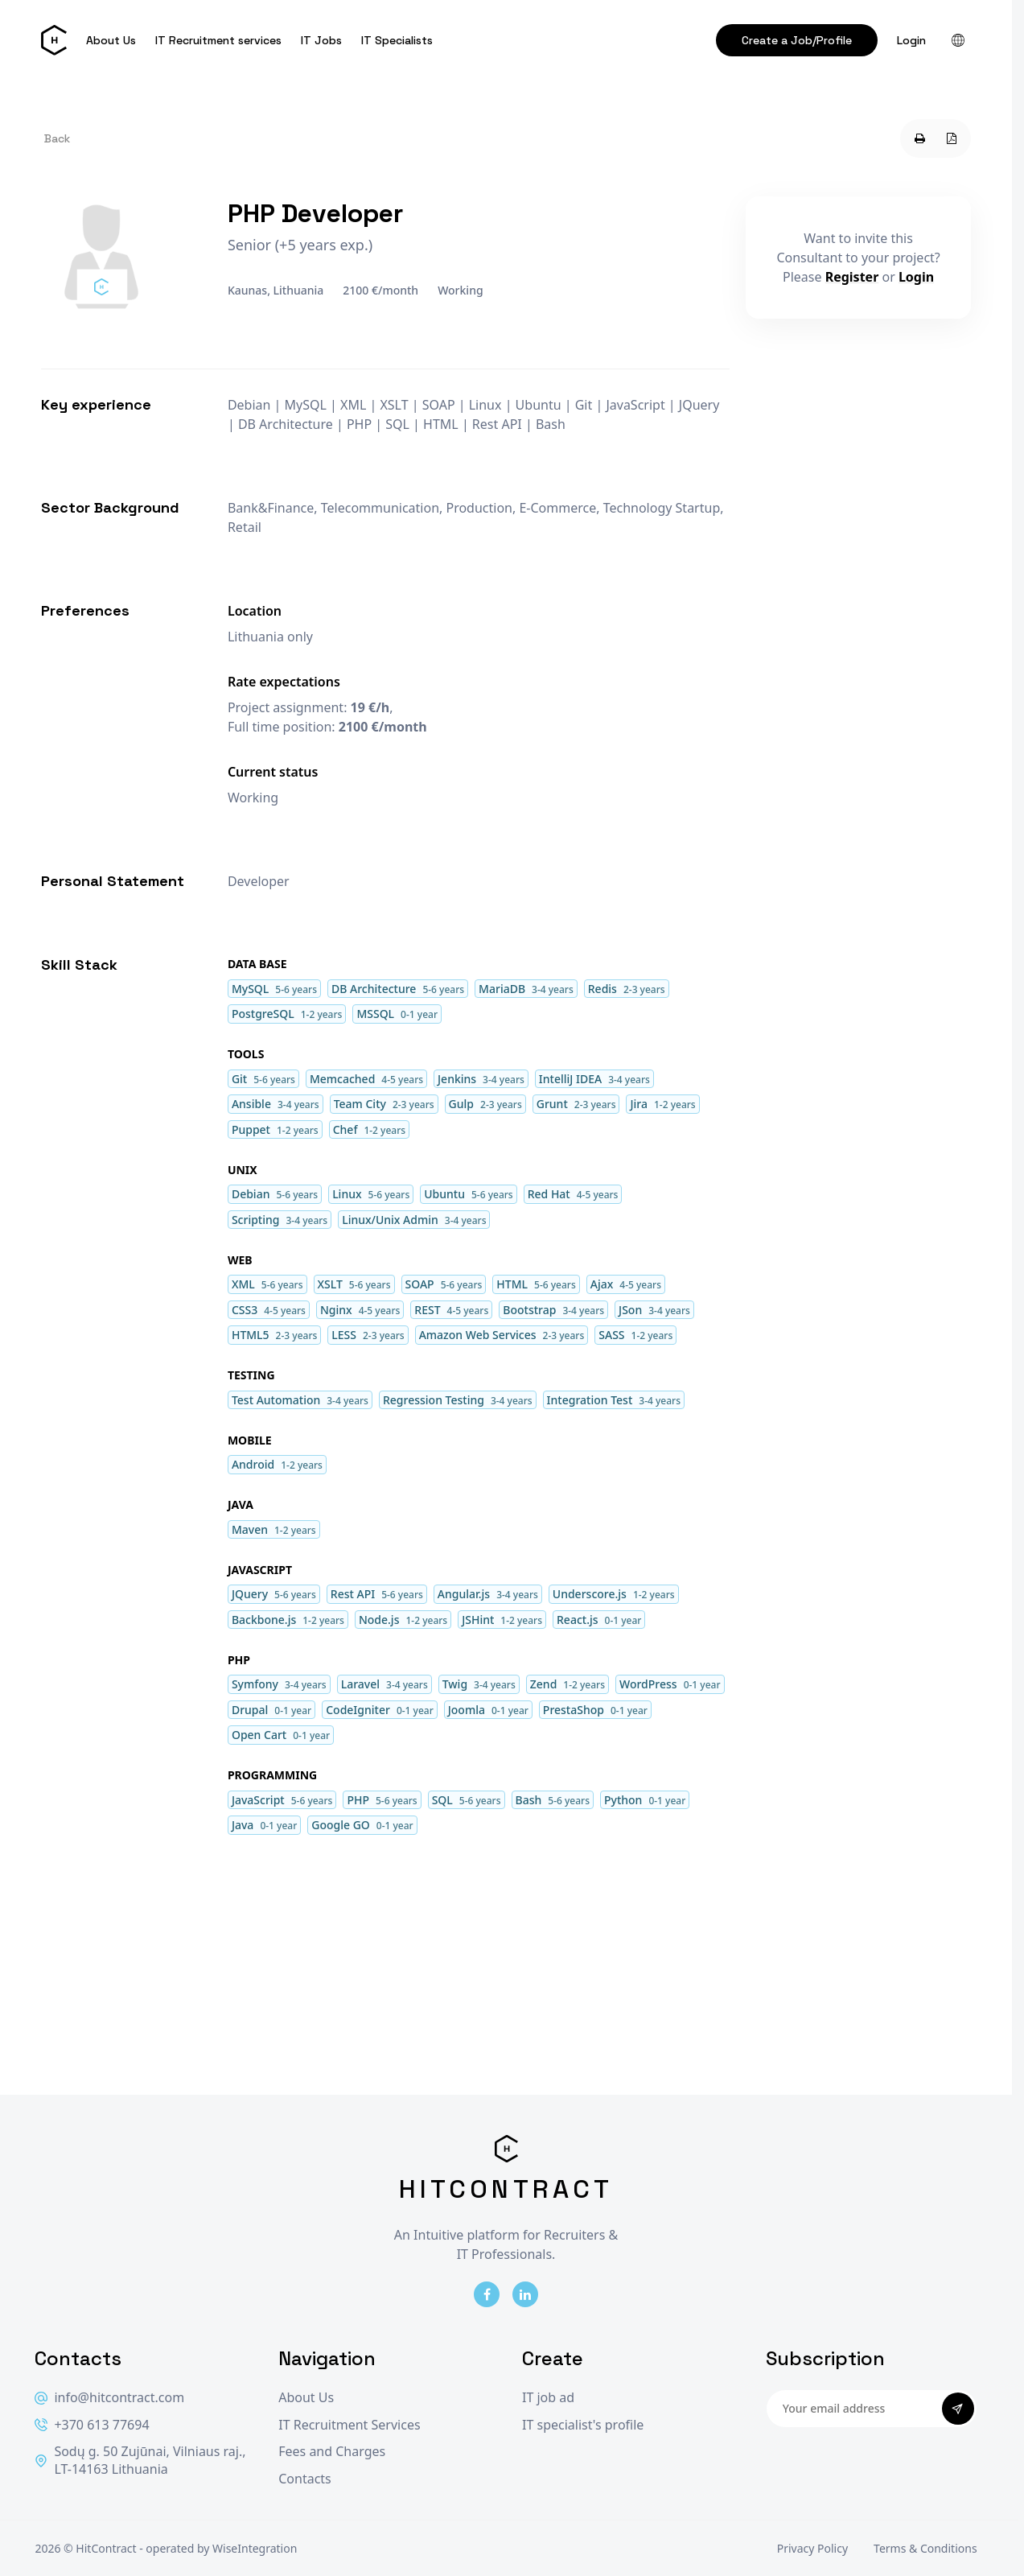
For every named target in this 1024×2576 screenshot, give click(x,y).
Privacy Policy (812, 2548)
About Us (111, 40)
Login (911, 40)
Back (57, 138)
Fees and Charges (331, 2451)
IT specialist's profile (583, 2425)
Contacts (304, 2479)
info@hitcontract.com (109, 2397)
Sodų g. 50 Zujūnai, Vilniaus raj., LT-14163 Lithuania (140, 2460)
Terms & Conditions (925, 2548)
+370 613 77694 (92, 2425)
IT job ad (548, 2397)
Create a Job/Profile (797, 40)
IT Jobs (321, 40)
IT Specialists (397, 40)
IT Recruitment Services (349, 2425)
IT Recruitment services (218, 40)
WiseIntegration (254, 2548)
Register (852, 277)
